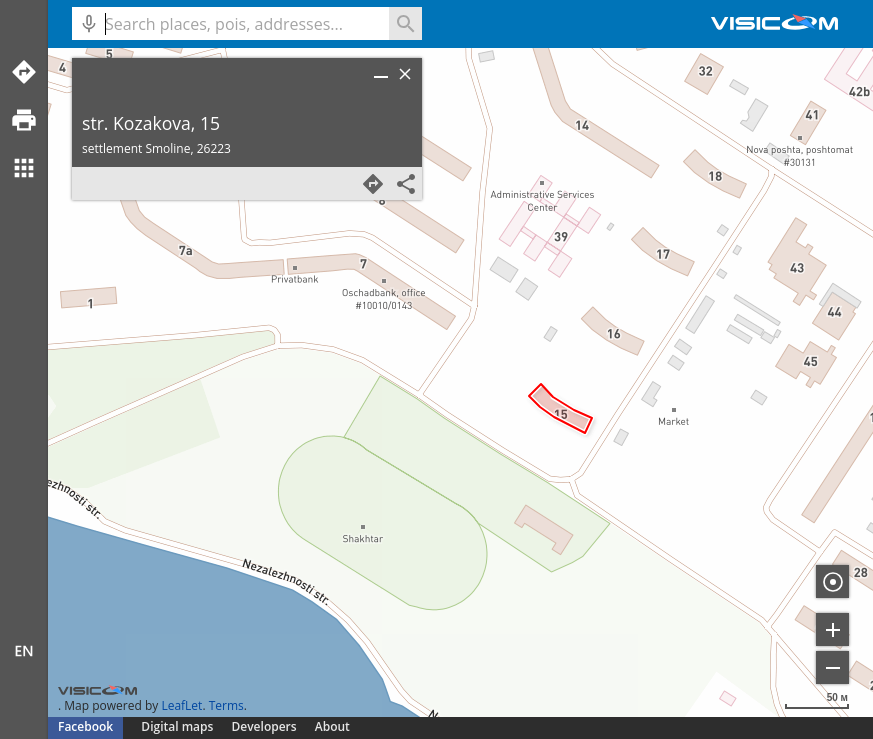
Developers (264, 726)
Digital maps (178, 726)
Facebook (85, 726)
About (332, 726)
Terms (226, 705)
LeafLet (181, 705)
